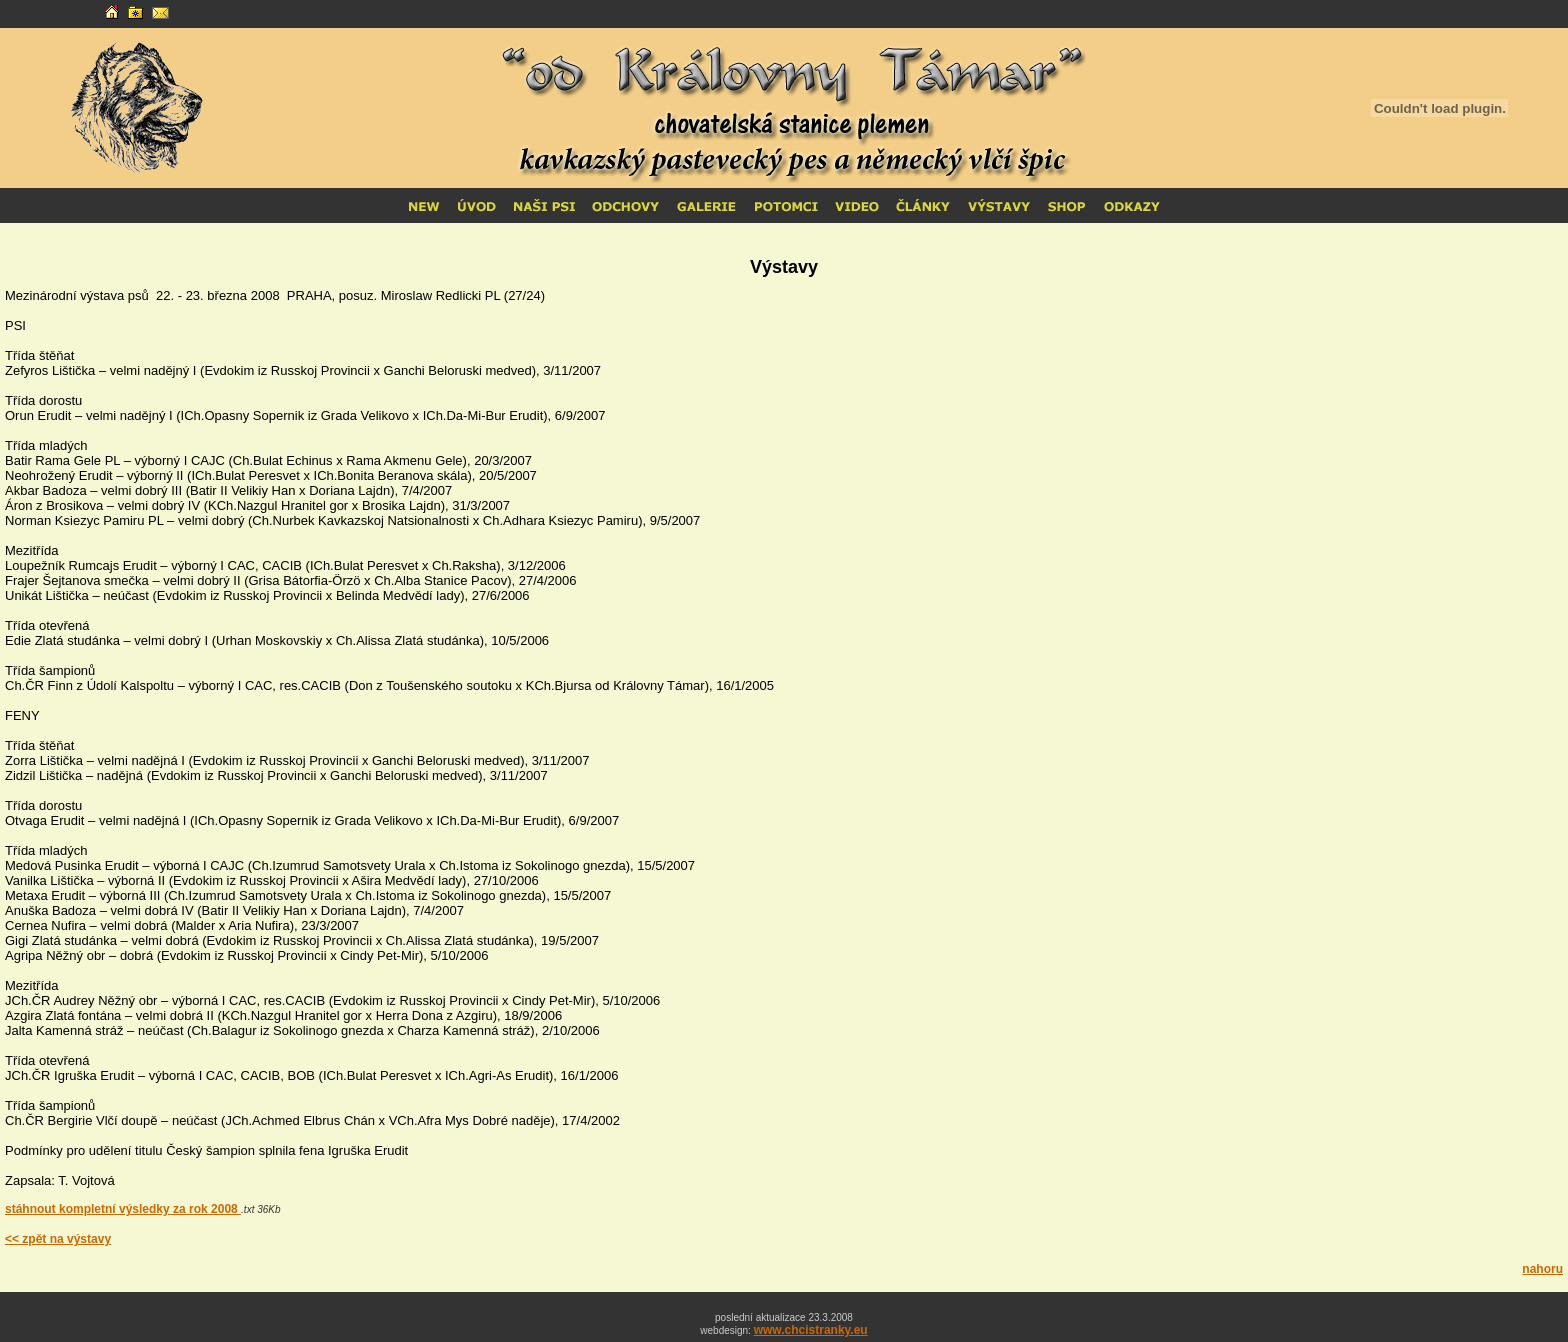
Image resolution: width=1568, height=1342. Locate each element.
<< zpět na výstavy (58, 1239)
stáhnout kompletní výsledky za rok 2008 (123, 1209)
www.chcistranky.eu (811, 1330)
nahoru (1542, 1269)
